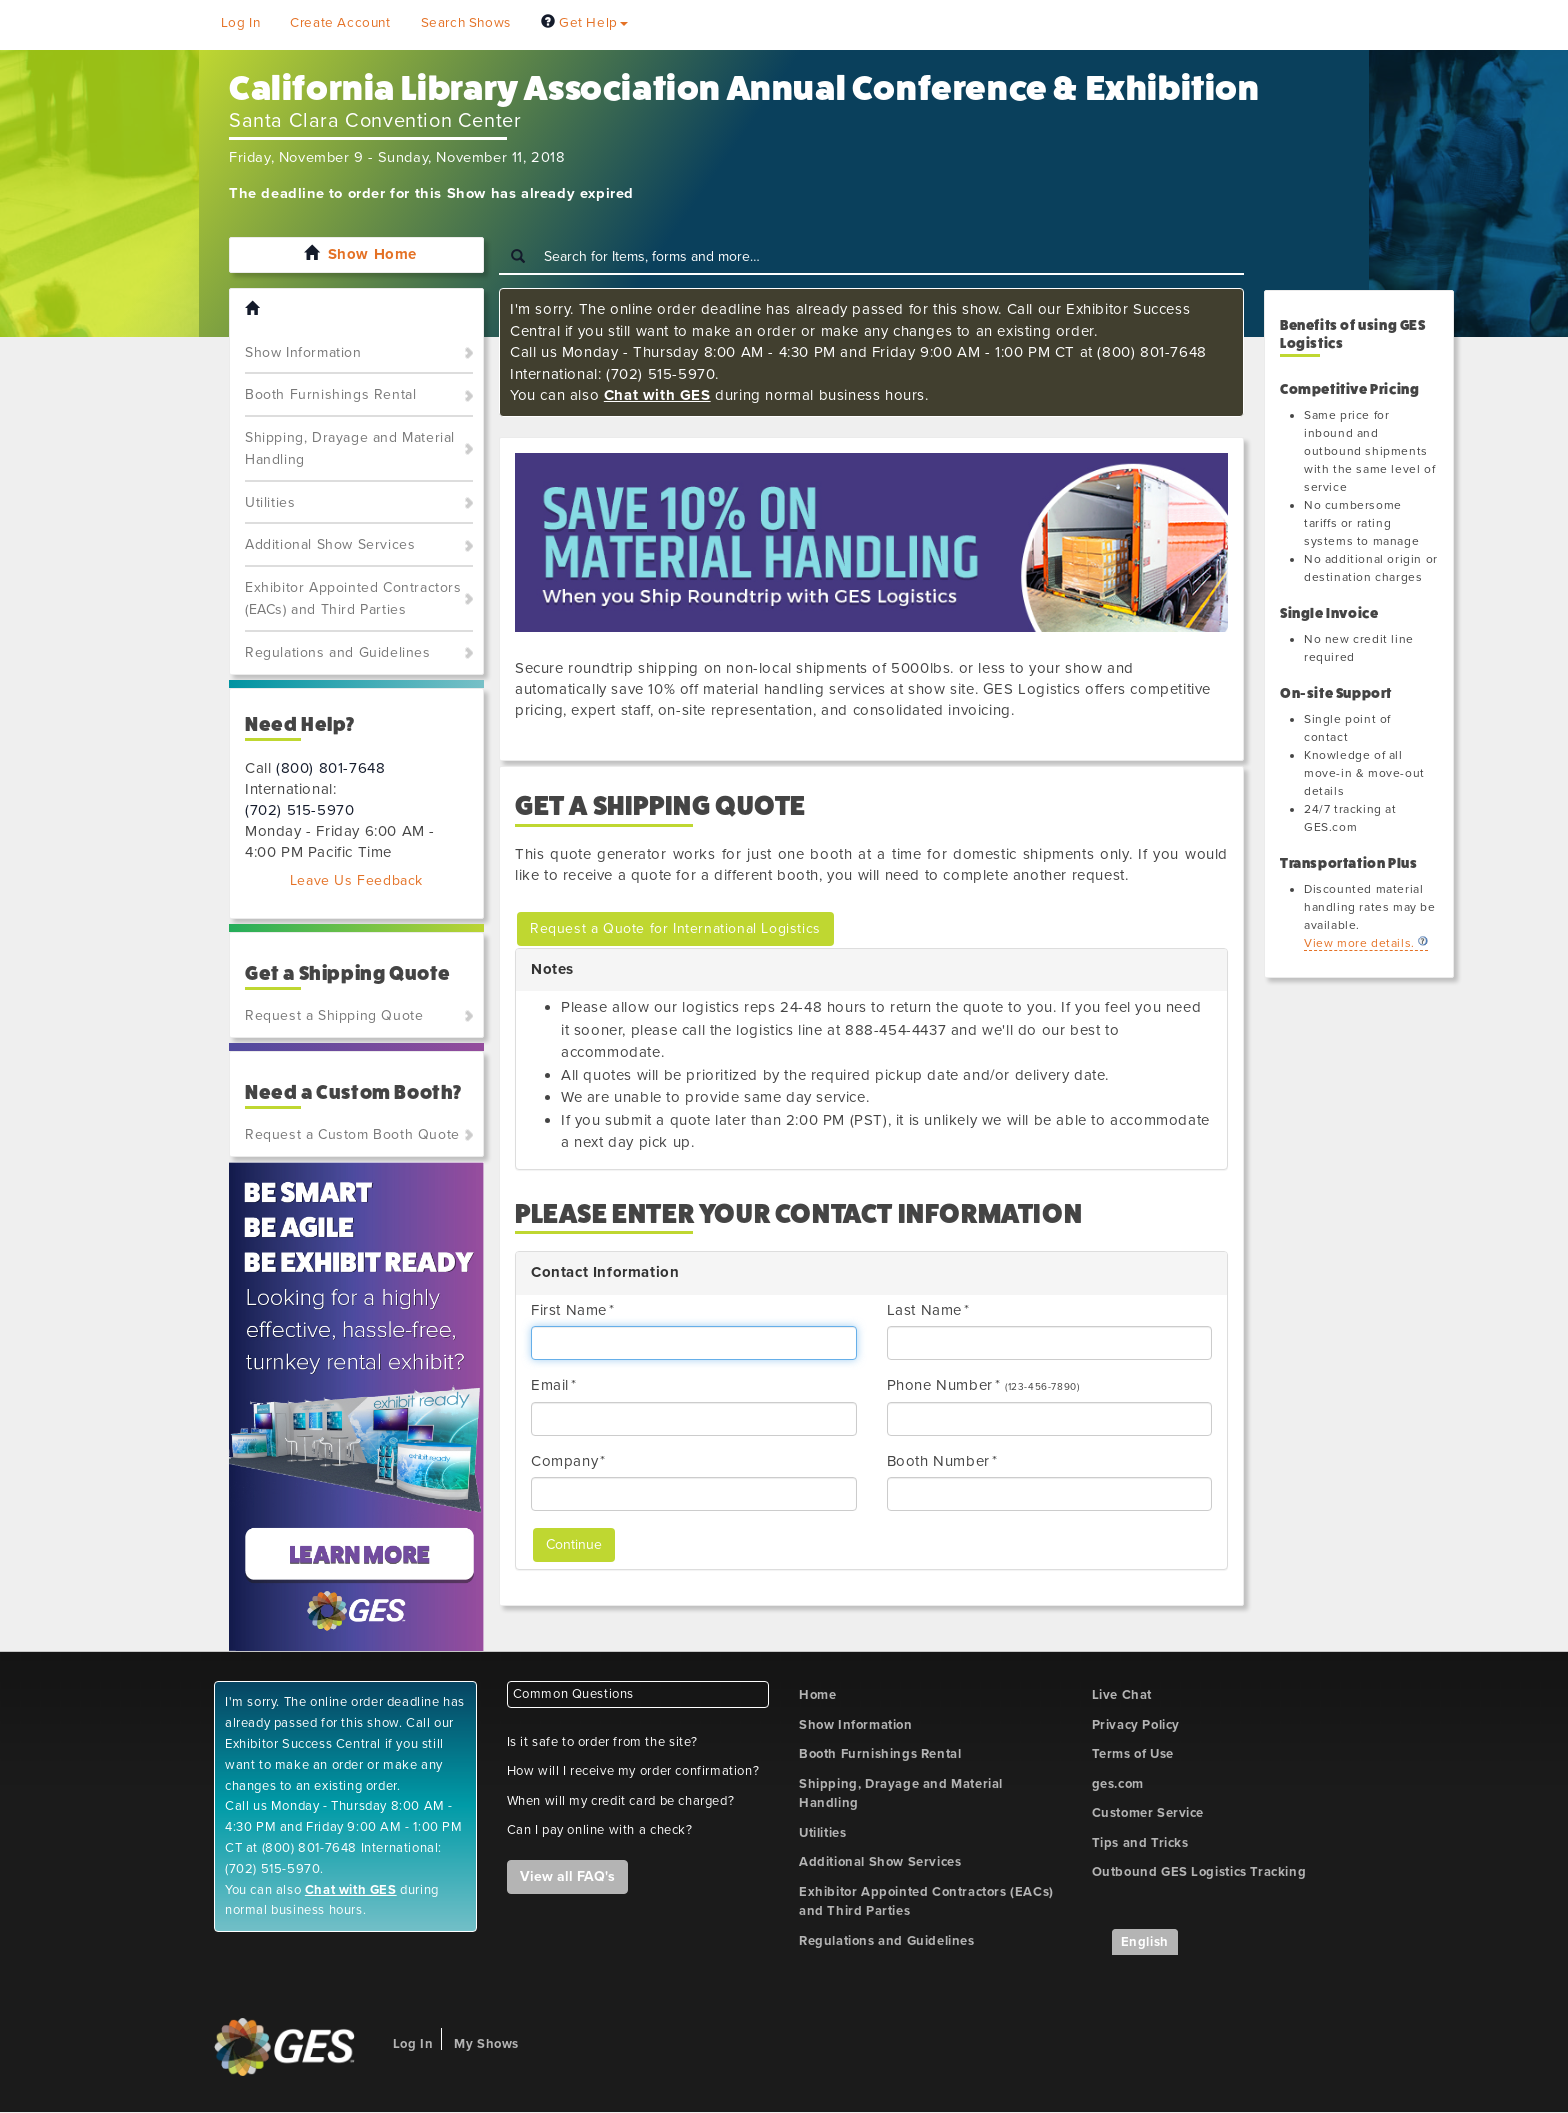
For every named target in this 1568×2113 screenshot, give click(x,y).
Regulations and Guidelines (338, 652)
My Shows (486, 2044)
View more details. (1359, 943)
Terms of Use (1133, 1754)
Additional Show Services (330, 544)
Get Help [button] (584, 23)
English (1145, 1942)
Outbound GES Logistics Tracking (1199, 1872)
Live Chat (1122, 1695)
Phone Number (940, 1385)
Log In (241, 23)
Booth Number (938, 1461)
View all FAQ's (567, 1876)
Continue (574, 1544)
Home (817, 1695)
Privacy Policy (1136, 1725)
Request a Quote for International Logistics (675, 928)
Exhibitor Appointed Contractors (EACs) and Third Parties (353, 599)
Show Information (303, 352)
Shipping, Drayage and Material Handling (350, 449)
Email (550, 1385)
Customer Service (1148, 1813)
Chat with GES (657, 395)
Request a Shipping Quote (334, 1015)
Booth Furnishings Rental (330, 394)
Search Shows (466, 23)
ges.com (1118, 1784)
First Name (569, 1310)
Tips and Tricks (1140, 1843)
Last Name (924, 1310)
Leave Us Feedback (356, 880)
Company (564, 1461)
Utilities (270, 502)
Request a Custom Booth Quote (352, 1134)
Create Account (340, 23)
